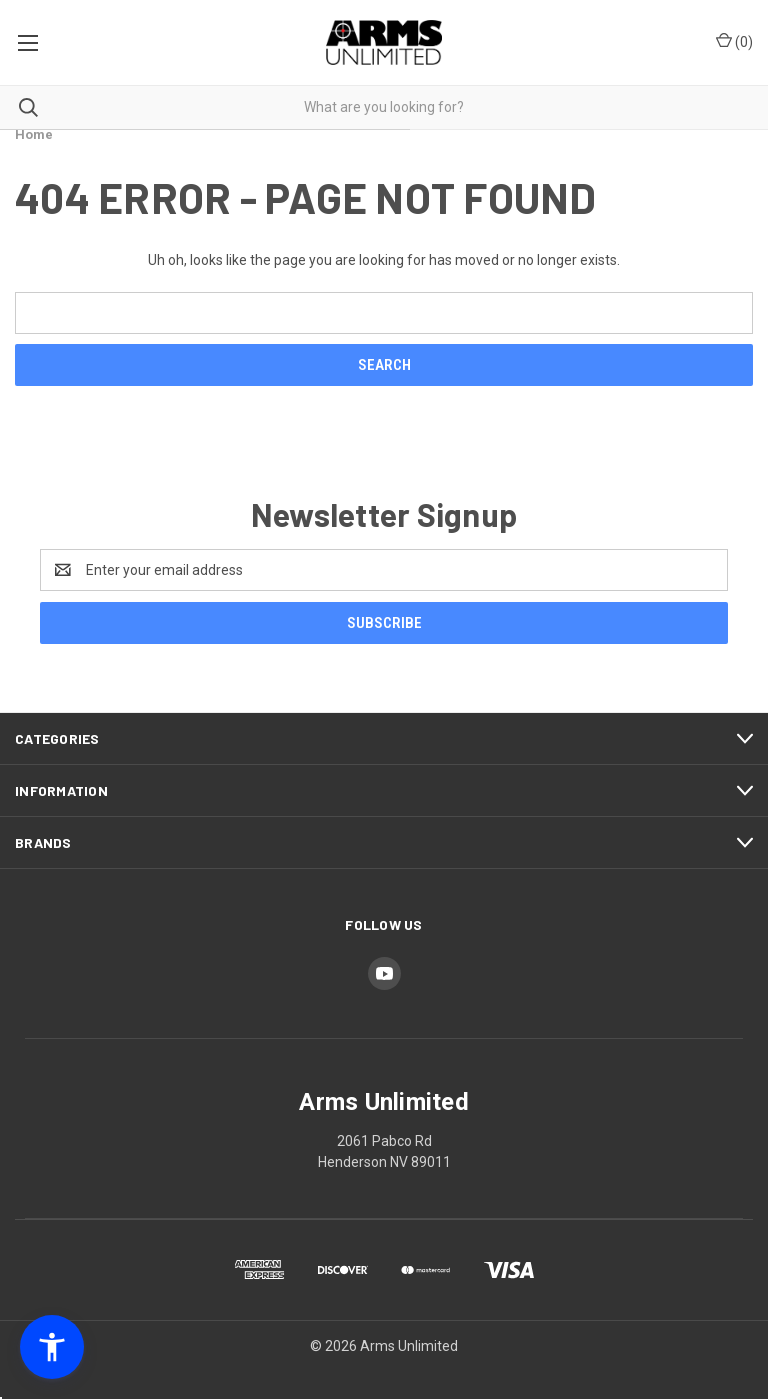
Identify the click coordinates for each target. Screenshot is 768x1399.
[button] (52, 1347)
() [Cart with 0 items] (734, 41)
